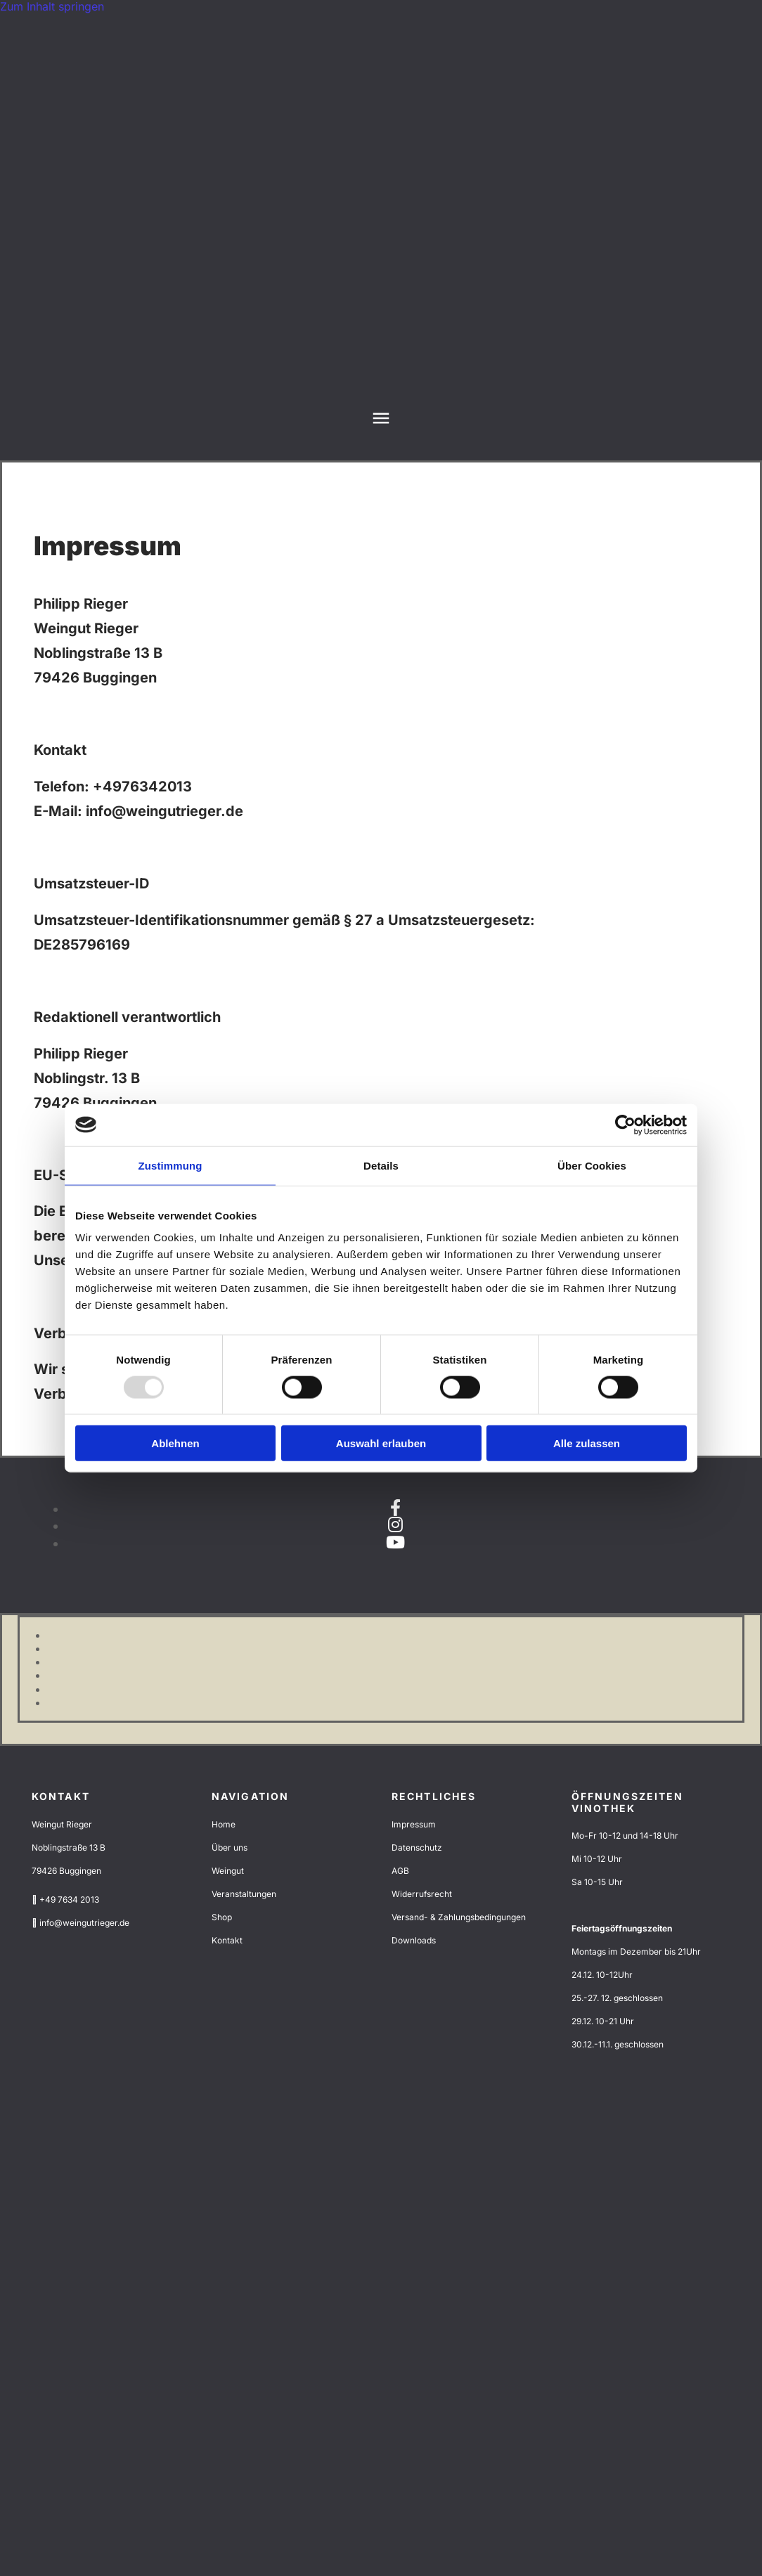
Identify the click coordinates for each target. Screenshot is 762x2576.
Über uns (229, 1847)
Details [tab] (381, 1165)
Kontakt (227, 1940)
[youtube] (395, 1542)
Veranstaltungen (244, 1894)
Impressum (414, 1824)
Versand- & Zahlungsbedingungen (459, 1917)
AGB (400, 1870)
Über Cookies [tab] (591, 1165)
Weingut (228, 1870)
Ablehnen (175, 1443)
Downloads (414, 1940)
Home (223, 1824)
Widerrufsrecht (422, 1894)
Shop (222, 1917)
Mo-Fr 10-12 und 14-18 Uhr (625, 1835)
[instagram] (395, 1525)
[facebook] (395, 1508)
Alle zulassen (586, 1443)
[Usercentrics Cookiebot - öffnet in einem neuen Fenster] (625, 1124)
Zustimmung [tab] (170, 1165)
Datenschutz (417, 1847)
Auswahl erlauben (381, 1443)
